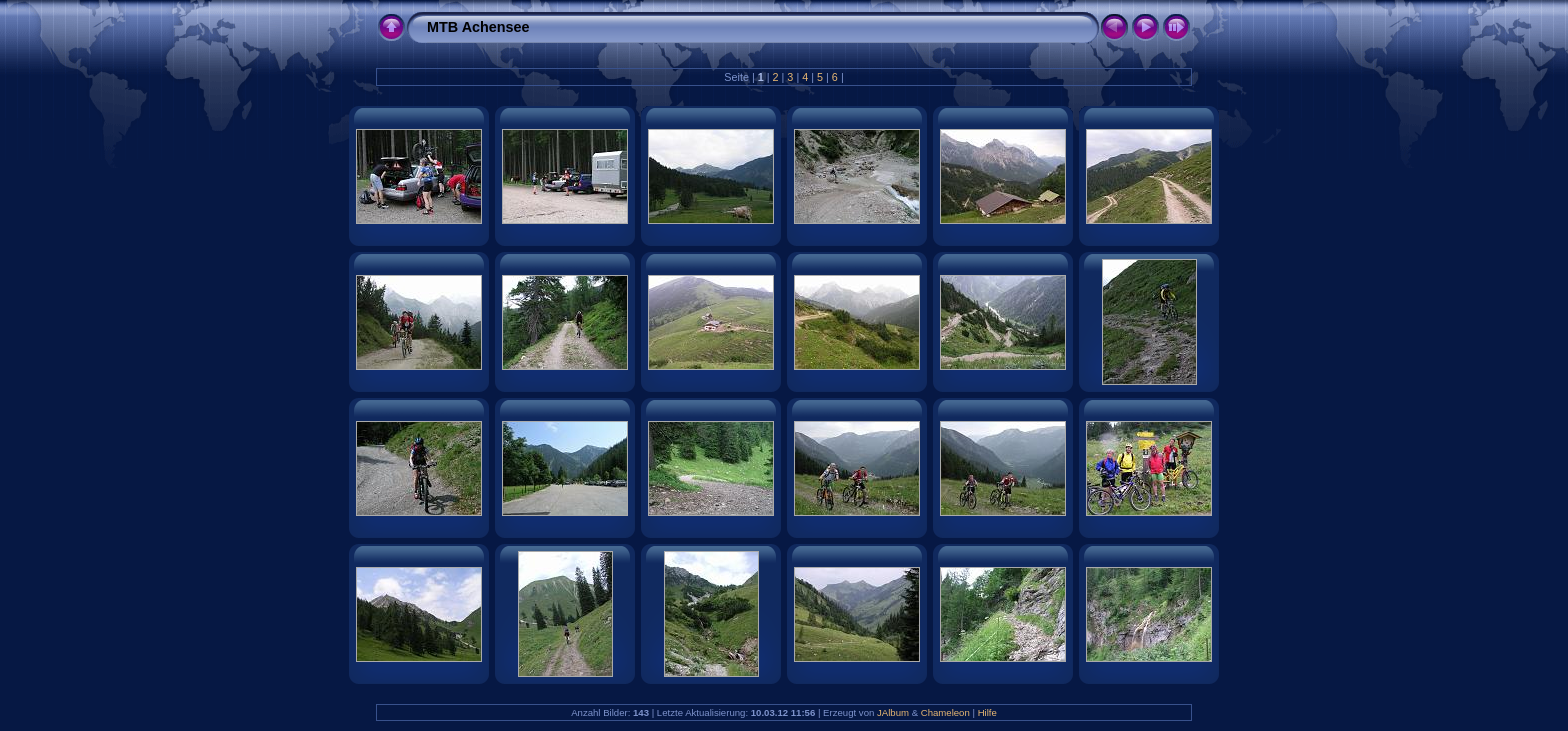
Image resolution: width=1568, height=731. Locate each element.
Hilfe (987, 712)
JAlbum (893, 712)
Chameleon (945, 712)
